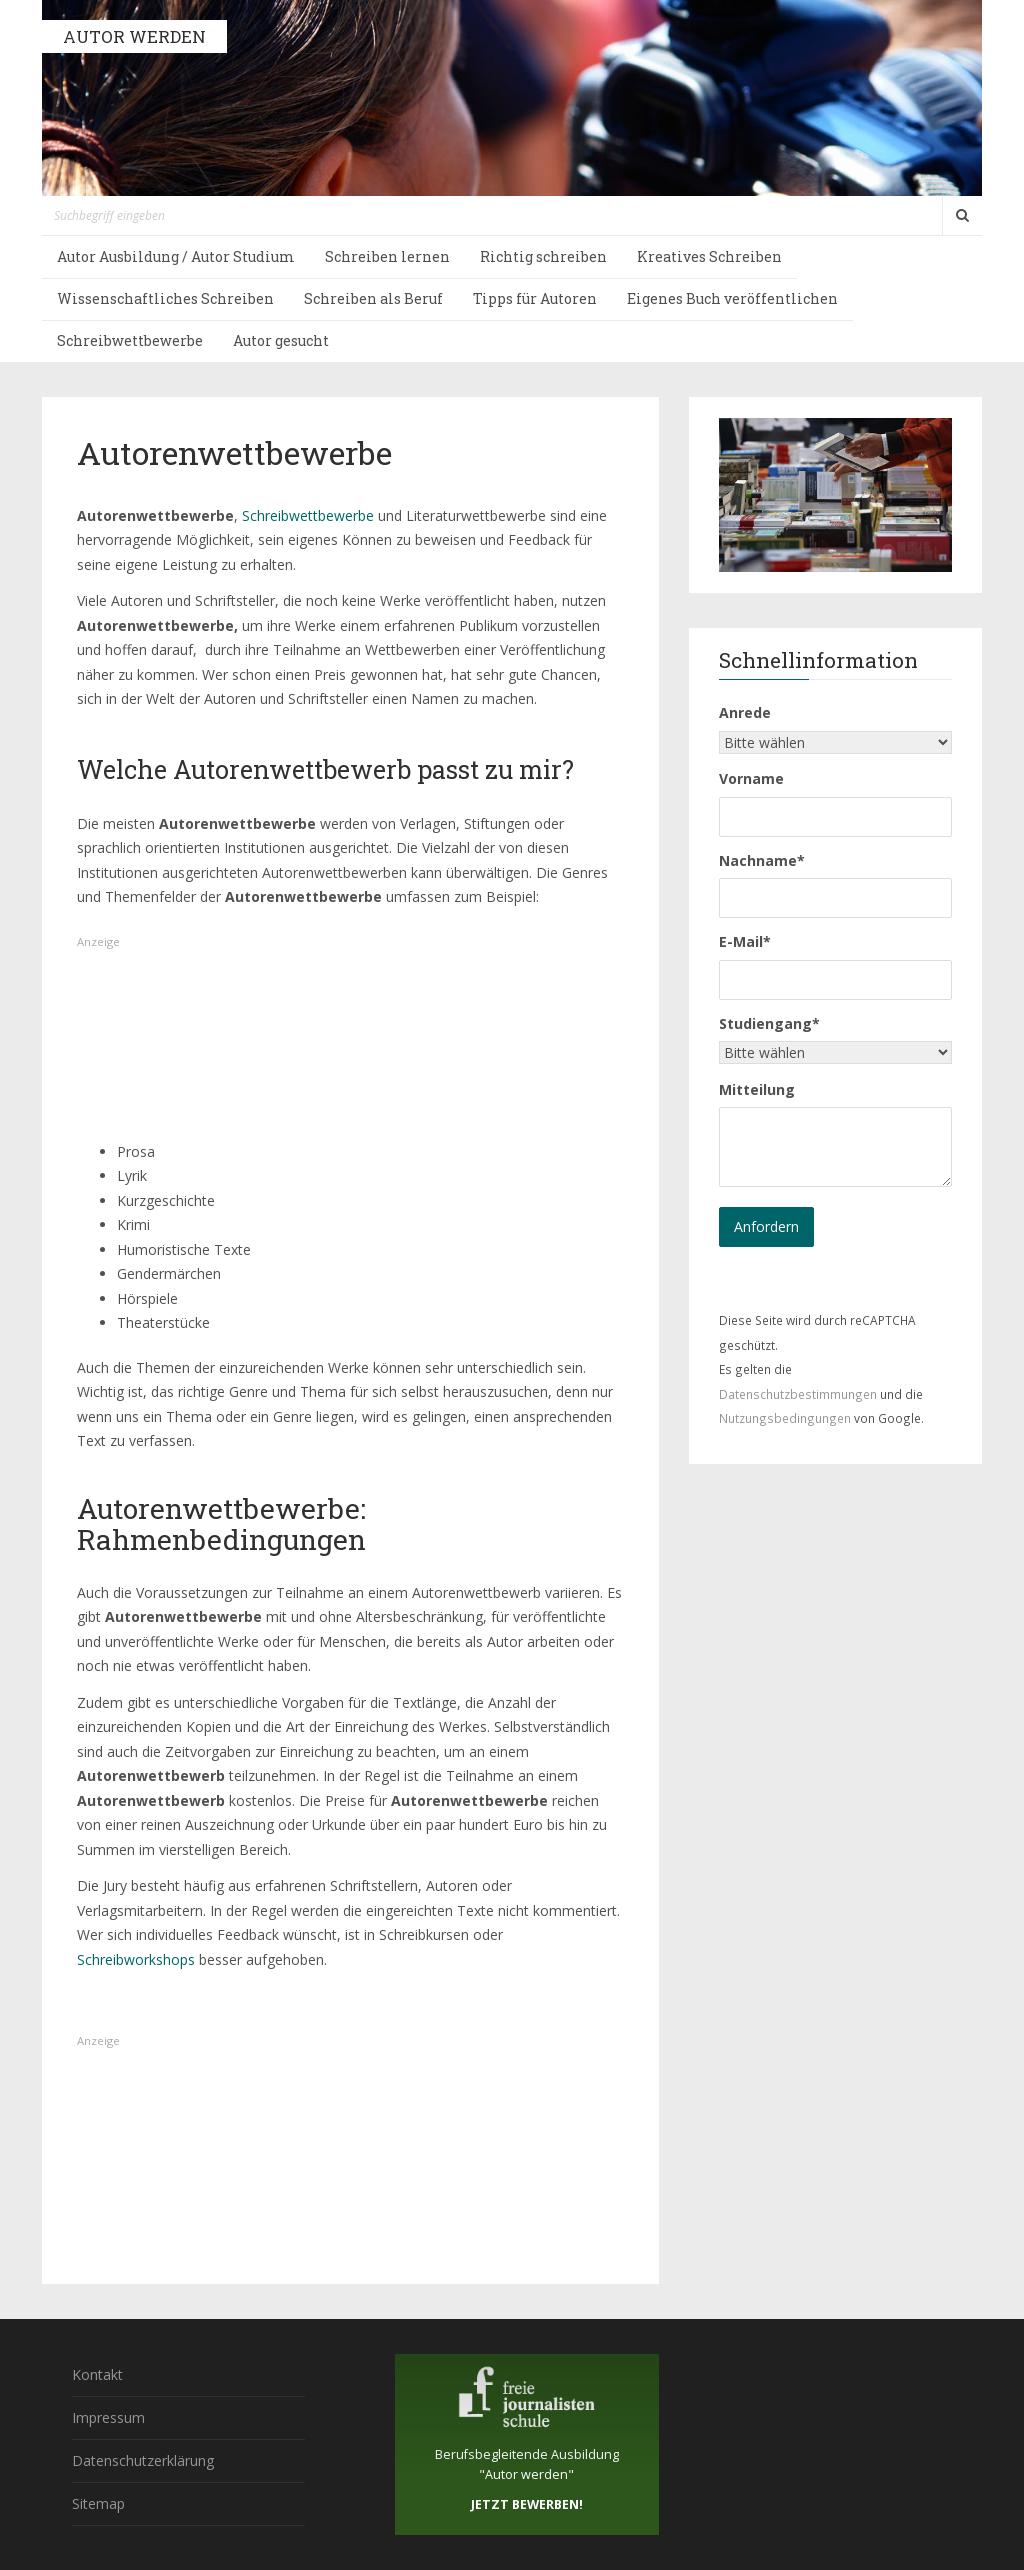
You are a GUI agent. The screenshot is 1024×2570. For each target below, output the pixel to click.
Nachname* (762, 860)
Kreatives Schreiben (709, 256)
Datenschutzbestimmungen (798, 1394)
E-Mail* (745, 941)
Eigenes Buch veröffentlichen (732, 298)
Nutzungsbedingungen (785, 1418)
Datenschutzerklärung (143, 2460)
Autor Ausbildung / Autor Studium (176, 256)
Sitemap (98, 2503)
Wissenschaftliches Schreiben (165, 298)
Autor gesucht (281, 340)
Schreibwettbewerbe (130, 340)
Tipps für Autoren (535, 298)
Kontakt (97, 2374)
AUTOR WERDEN (134, 36)
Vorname (751, 778)
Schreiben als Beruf (373, 298)
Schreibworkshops (136, 1959)
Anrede (745, 712)
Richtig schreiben (543, 256)
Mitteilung (757, 1089)
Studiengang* (769, 1023)
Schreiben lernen (387, 256)
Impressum (108, 2417)
